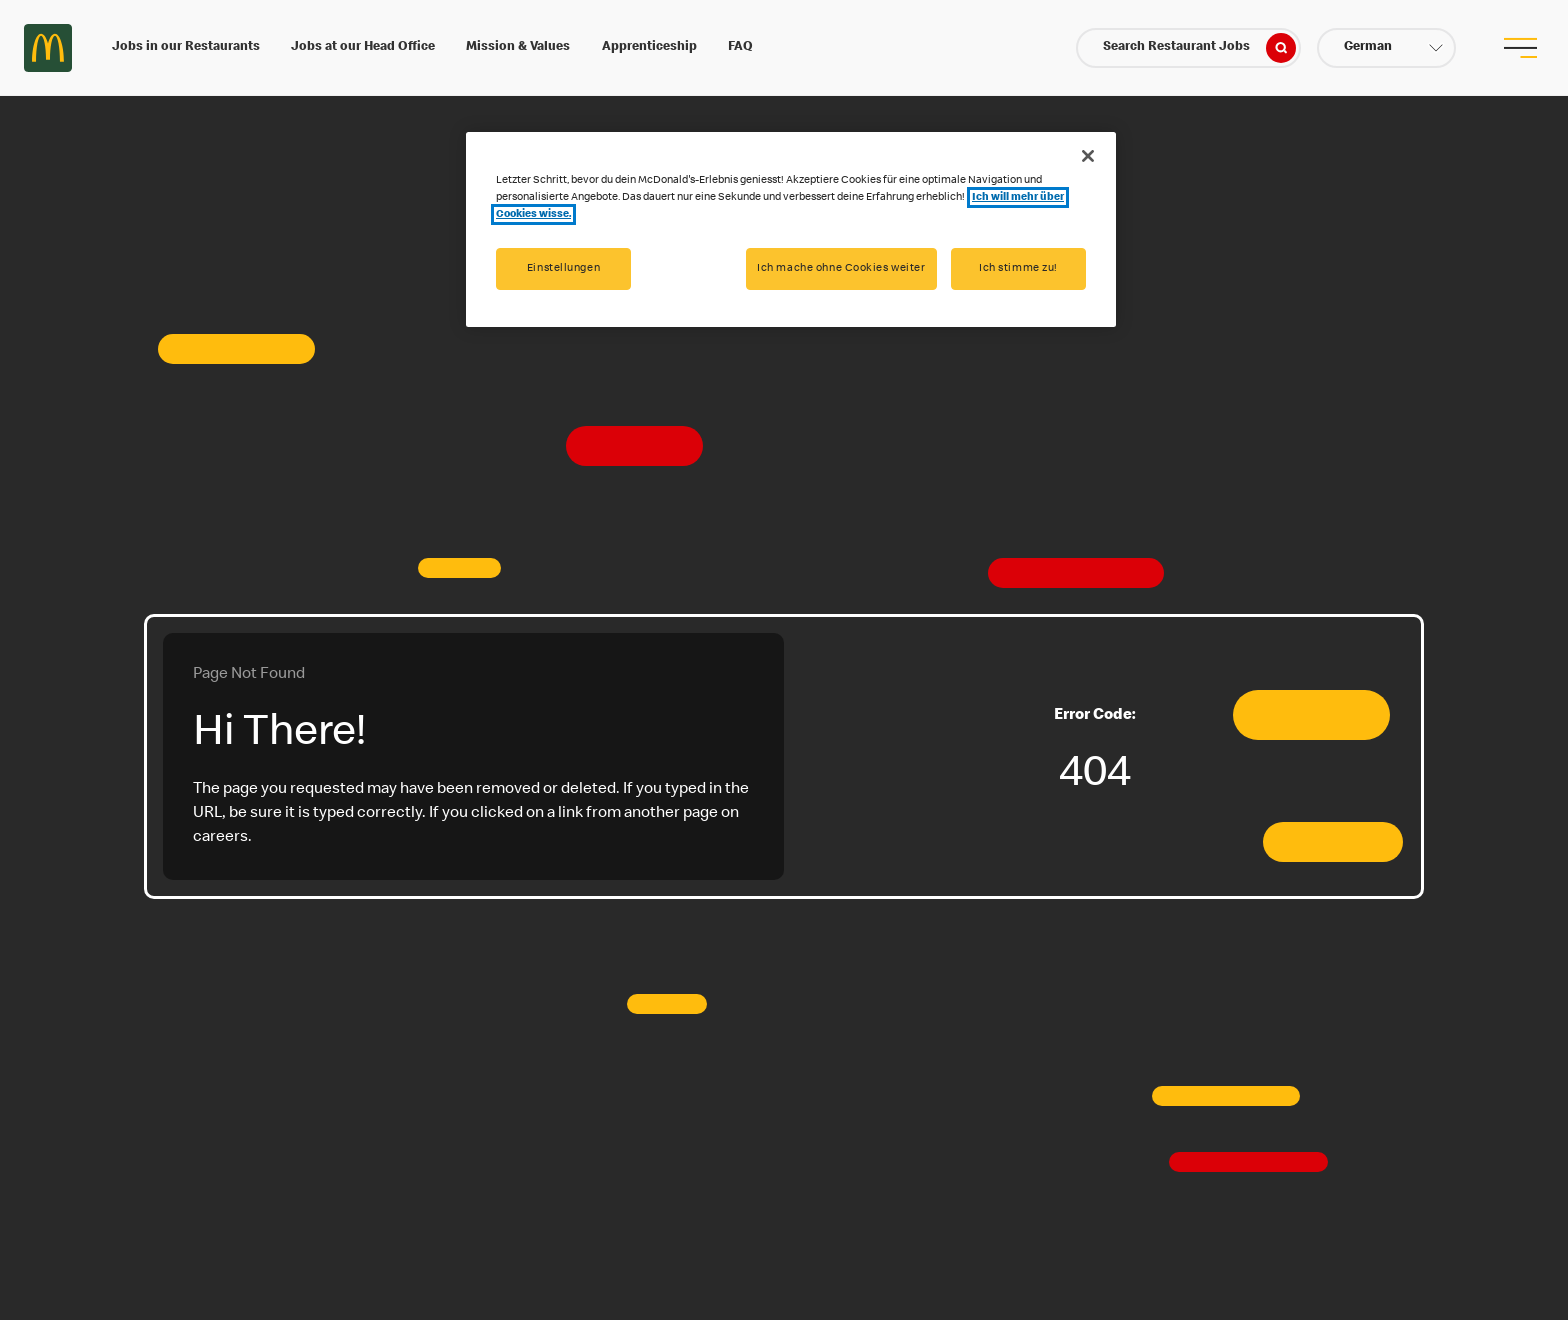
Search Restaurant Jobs (1199, 48)
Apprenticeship (649, 48)
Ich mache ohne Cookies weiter (841, 268)
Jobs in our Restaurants (186, 48)
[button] (1386, 48)
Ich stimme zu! (1018, 268)
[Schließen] (1088, 156)
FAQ (740, 48)
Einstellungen (563, 268)
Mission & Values (518, 48)
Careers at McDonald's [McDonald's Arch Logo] (48, 48)
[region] (791, 229)
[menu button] (1520, 48)
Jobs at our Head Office (363, 48)
